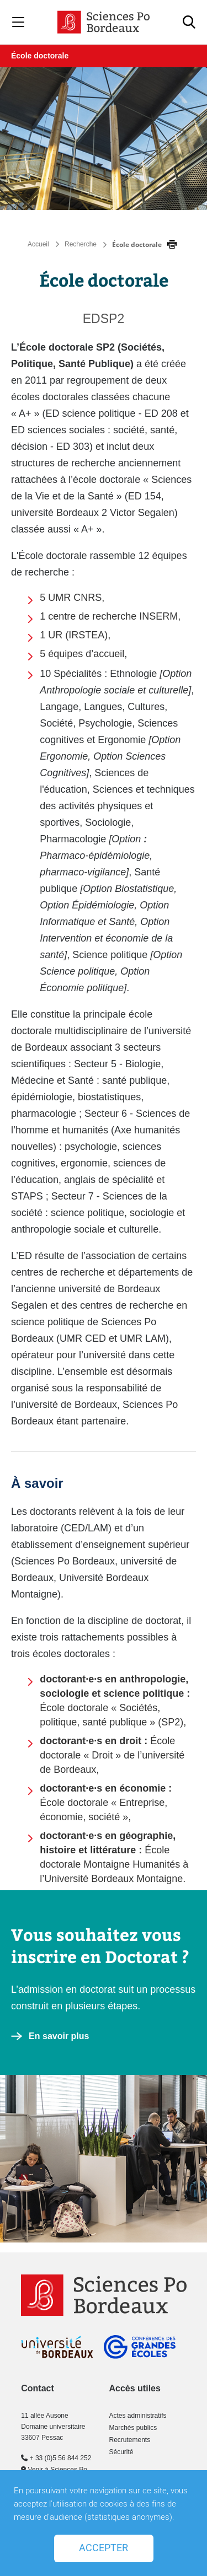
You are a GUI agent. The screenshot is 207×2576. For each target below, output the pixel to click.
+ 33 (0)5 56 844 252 (56, 2458)
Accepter (103, 2548)
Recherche (81, 244)
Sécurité (121, 2452)
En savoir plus (59, 2036)
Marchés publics (133, 2428)
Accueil (38, 244)
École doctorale (39, 55)
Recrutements (129, 2440)
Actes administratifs (137, 2415)
